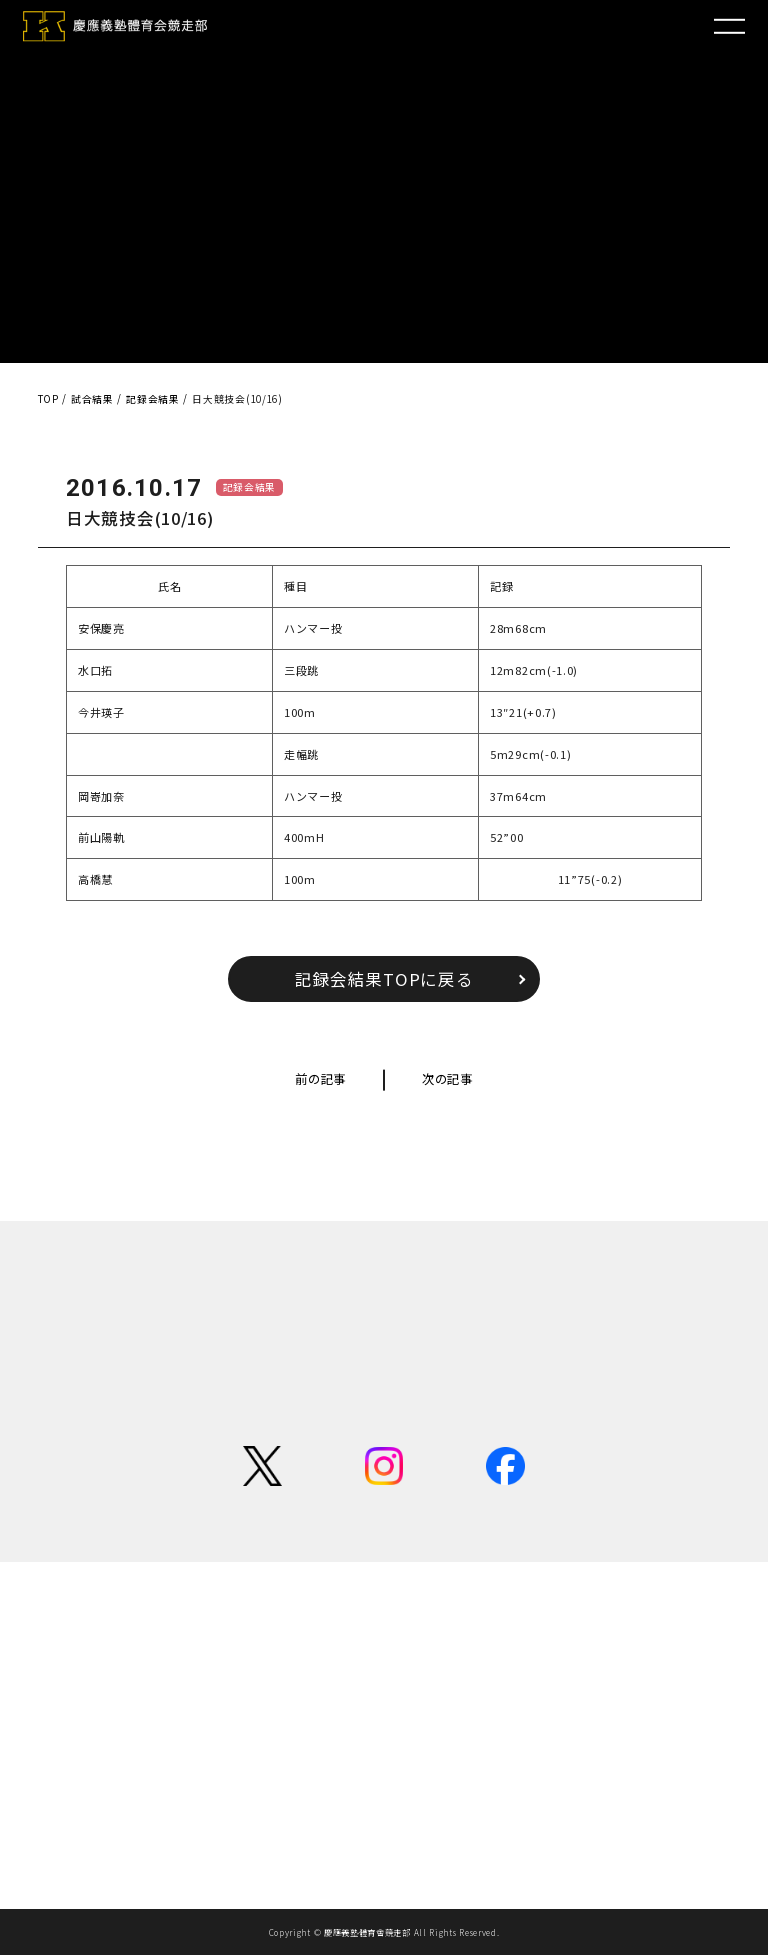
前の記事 (320, 1079)
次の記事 (447, 1079)
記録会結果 (249, 487)
